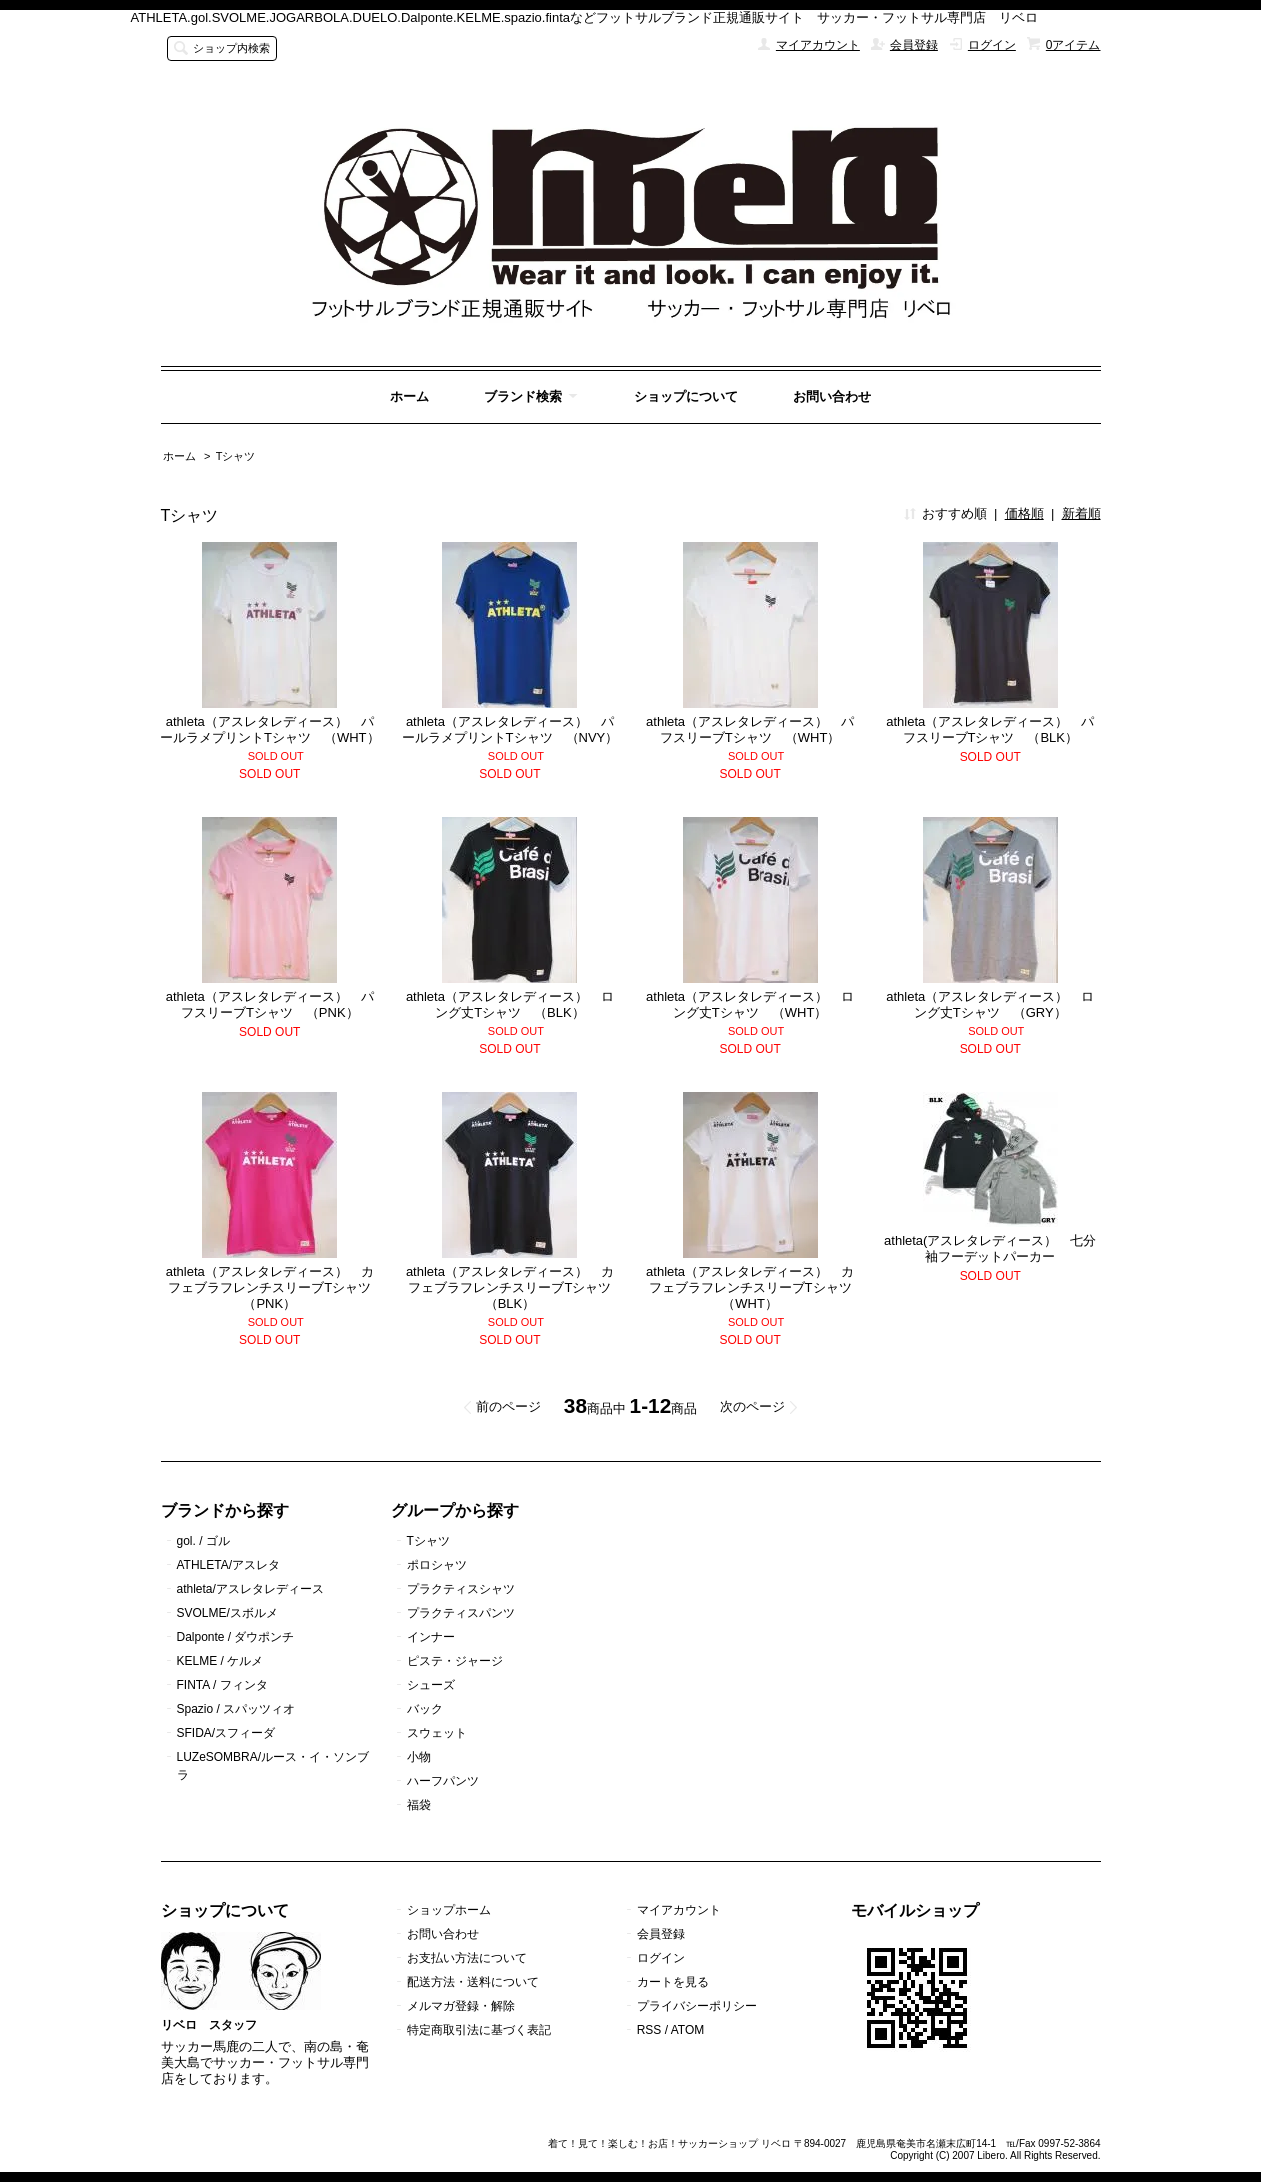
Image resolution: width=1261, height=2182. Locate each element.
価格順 (1024, 513)
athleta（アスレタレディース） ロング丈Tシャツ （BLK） (510, 1004)
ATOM (688, 2030)
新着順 (1081, 513)
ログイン (992, 45)
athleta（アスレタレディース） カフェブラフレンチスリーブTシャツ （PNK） (275, 1287)
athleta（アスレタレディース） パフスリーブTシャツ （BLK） (990, 729)
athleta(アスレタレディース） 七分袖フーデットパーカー (990, 1248)
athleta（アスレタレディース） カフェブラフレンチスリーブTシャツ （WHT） (755, 1287)
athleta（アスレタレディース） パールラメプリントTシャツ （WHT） (270, 729)
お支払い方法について (467, 1958)
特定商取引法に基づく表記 (479, 2030)
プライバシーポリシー (697, 2006)
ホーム (409, 396)
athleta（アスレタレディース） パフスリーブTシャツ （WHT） (750, 729)
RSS (649, 2030)
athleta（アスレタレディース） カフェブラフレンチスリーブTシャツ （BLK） (515, 1287)
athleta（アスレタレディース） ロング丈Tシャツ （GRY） (990, 1004)
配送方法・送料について (473, 1982)
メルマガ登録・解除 (461, 2006)
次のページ (752, 1406)
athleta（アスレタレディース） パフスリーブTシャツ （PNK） (270, 1004)
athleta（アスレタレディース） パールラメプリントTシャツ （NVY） (510, 729)
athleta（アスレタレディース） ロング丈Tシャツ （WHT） (750, 1004)
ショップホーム (449, 1910)
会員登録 (914, 45)
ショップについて (686, 396)
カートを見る (673, 1982)
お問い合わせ (832, 396)
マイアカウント (818, 45)
